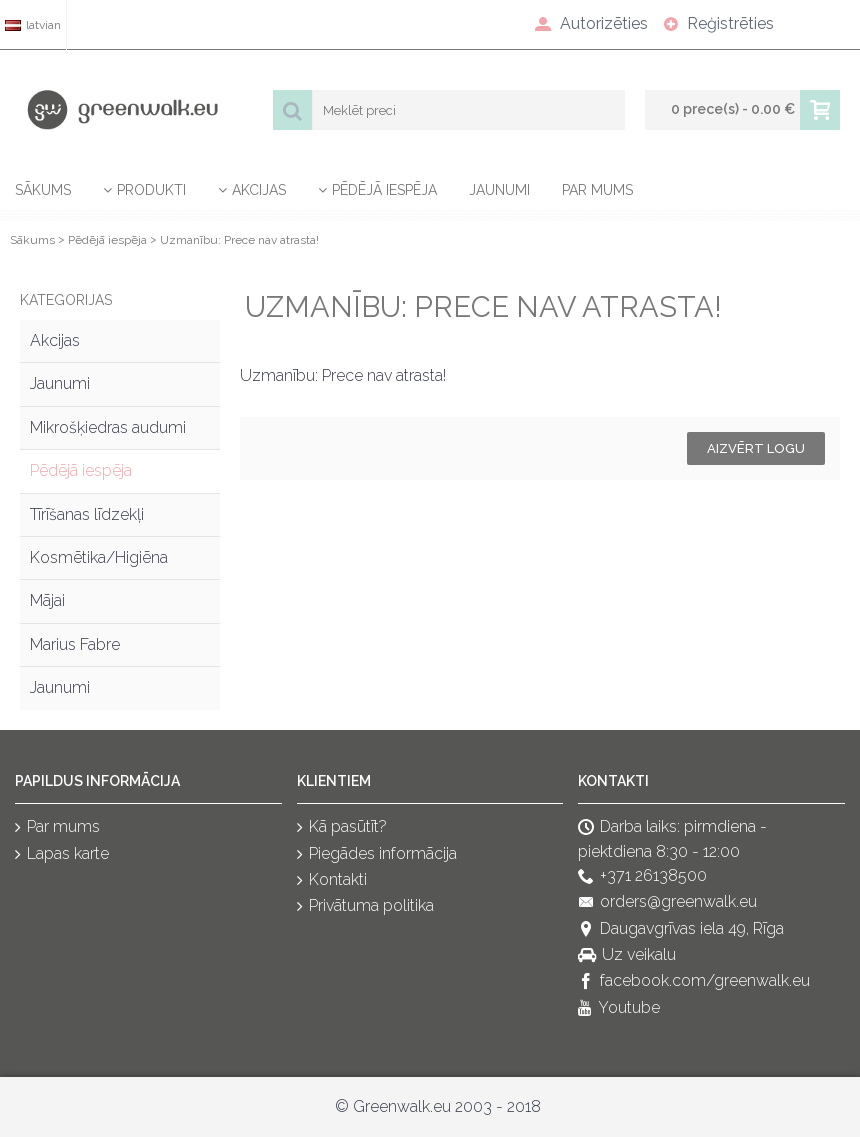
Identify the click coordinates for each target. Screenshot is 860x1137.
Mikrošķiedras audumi (108, 427)
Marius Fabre (75, 644)
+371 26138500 (642, 876)
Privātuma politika (365, 907)
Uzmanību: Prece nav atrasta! (239, 240)
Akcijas (55, 340)
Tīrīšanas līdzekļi (87, 514)
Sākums (32, 240)
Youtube (619, 1008)
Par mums (57, 827)
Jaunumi (60, 383)
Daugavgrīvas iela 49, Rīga (681, 929)
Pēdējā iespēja (107, 240)
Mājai (47, 600)
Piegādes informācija (377, 854)
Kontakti (332, 880)
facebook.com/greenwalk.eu (694, 982)
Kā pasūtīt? (342, 827)
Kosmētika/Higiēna (99, 557)
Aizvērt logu (756, 448)
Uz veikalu (627, 955)
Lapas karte (62, 854)
